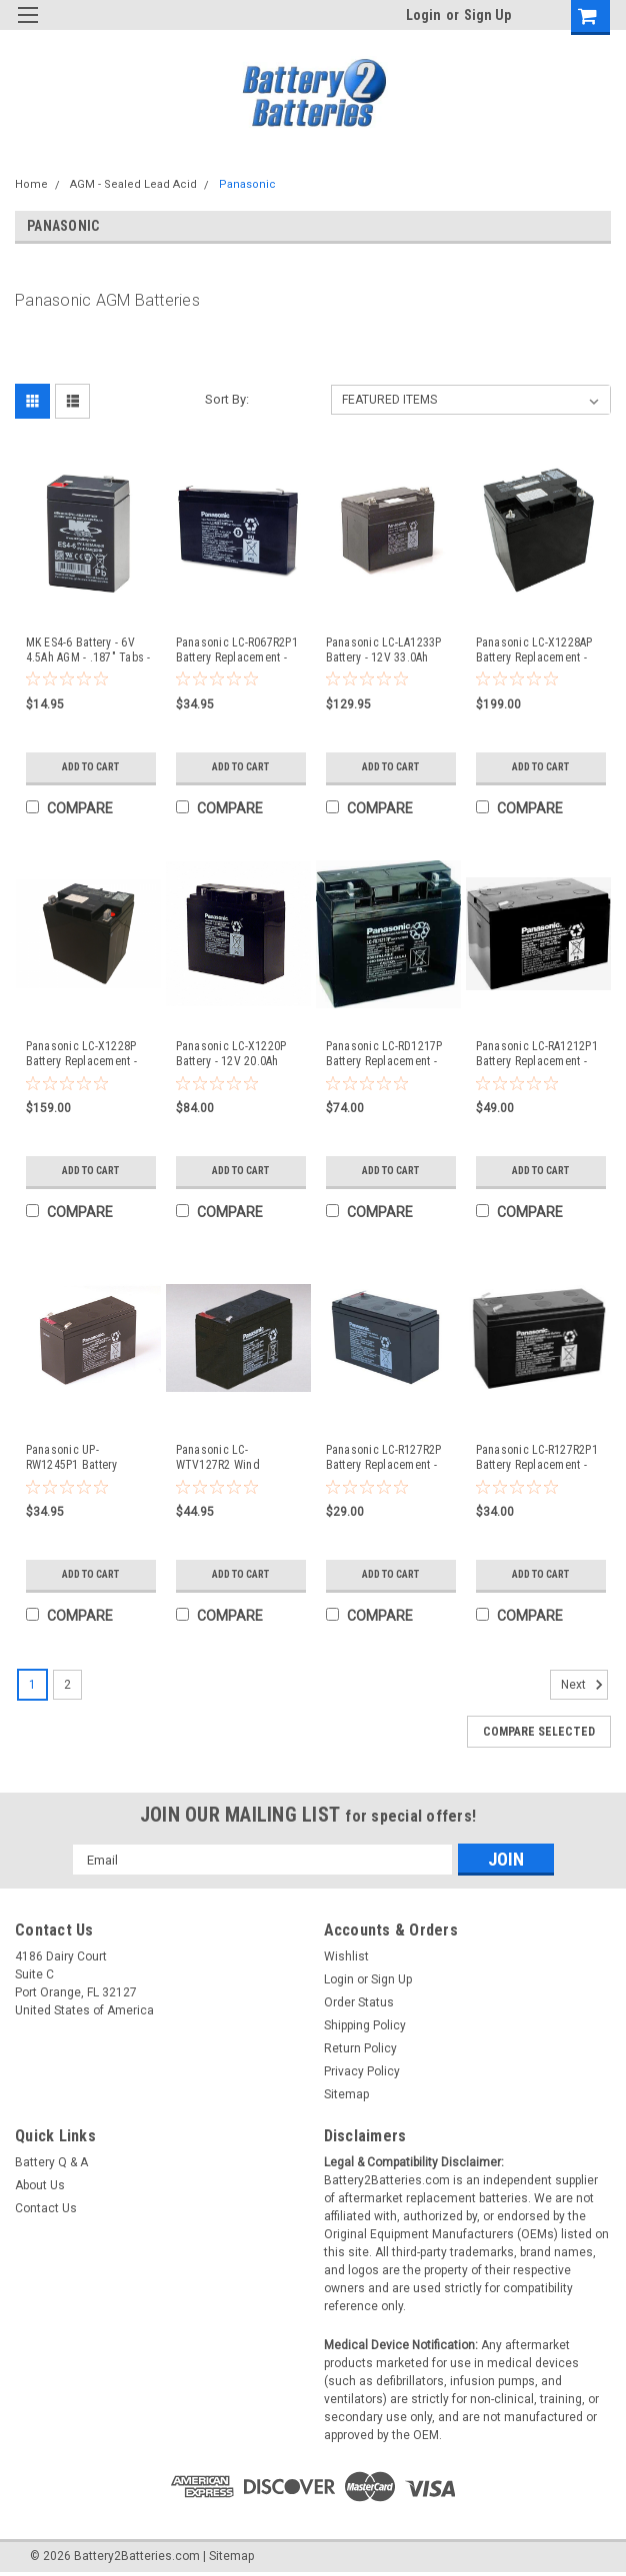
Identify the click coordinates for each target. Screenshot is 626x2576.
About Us (40, 2185)
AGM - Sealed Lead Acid (133, 184)
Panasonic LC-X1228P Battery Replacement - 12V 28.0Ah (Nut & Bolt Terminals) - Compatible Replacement (87, 1054)
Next (584, 1685)
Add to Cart (90, 766)
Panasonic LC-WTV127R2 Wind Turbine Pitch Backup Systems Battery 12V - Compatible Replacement (231, 1458)
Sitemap (346, 2094)
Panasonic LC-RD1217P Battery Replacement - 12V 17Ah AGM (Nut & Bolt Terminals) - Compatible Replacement (384, 1054)
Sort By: (227, 399)
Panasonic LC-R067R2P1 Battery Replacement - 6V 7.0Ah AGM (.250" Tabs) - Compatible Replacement (237, 650)
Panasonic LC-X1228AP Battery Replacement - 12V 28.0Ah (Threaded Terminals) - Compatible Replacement (537, 650)
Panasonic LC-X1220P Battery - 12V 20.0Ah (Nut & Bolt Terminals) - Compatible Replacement (236, 1054)
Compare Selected (539, 1732)
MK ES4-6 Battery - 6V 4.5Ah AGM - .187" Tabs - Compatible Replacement (88, 650)
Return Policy (360, 2048)
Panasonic (247, 184)
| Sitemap (228, 2556)
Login (423, 15)
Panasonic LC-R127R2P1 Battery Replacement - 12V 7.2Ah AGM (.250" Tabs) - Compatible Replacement (537, 1458)
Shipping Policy (365, 2025)
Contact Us (46, 2208)
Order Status (359, 2002)
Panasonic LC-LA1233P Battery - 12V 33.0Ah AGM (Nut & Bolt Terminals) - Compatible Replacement (387, 650)
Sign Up (487, 15)
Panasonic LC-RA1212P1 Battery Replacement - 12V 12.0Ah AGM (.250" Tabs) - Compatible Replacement (537, 1054)
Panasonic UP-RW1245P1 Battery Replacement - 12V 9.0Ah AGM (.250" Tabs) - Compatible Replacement (86, 1458)
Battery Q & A (51, 2162)
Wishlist (346, 1956)
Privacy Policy (362, 2071)
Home (31, 184)
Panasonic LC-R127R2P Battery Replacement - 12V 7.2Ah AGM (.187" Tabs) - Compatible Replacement (384, 1458)
